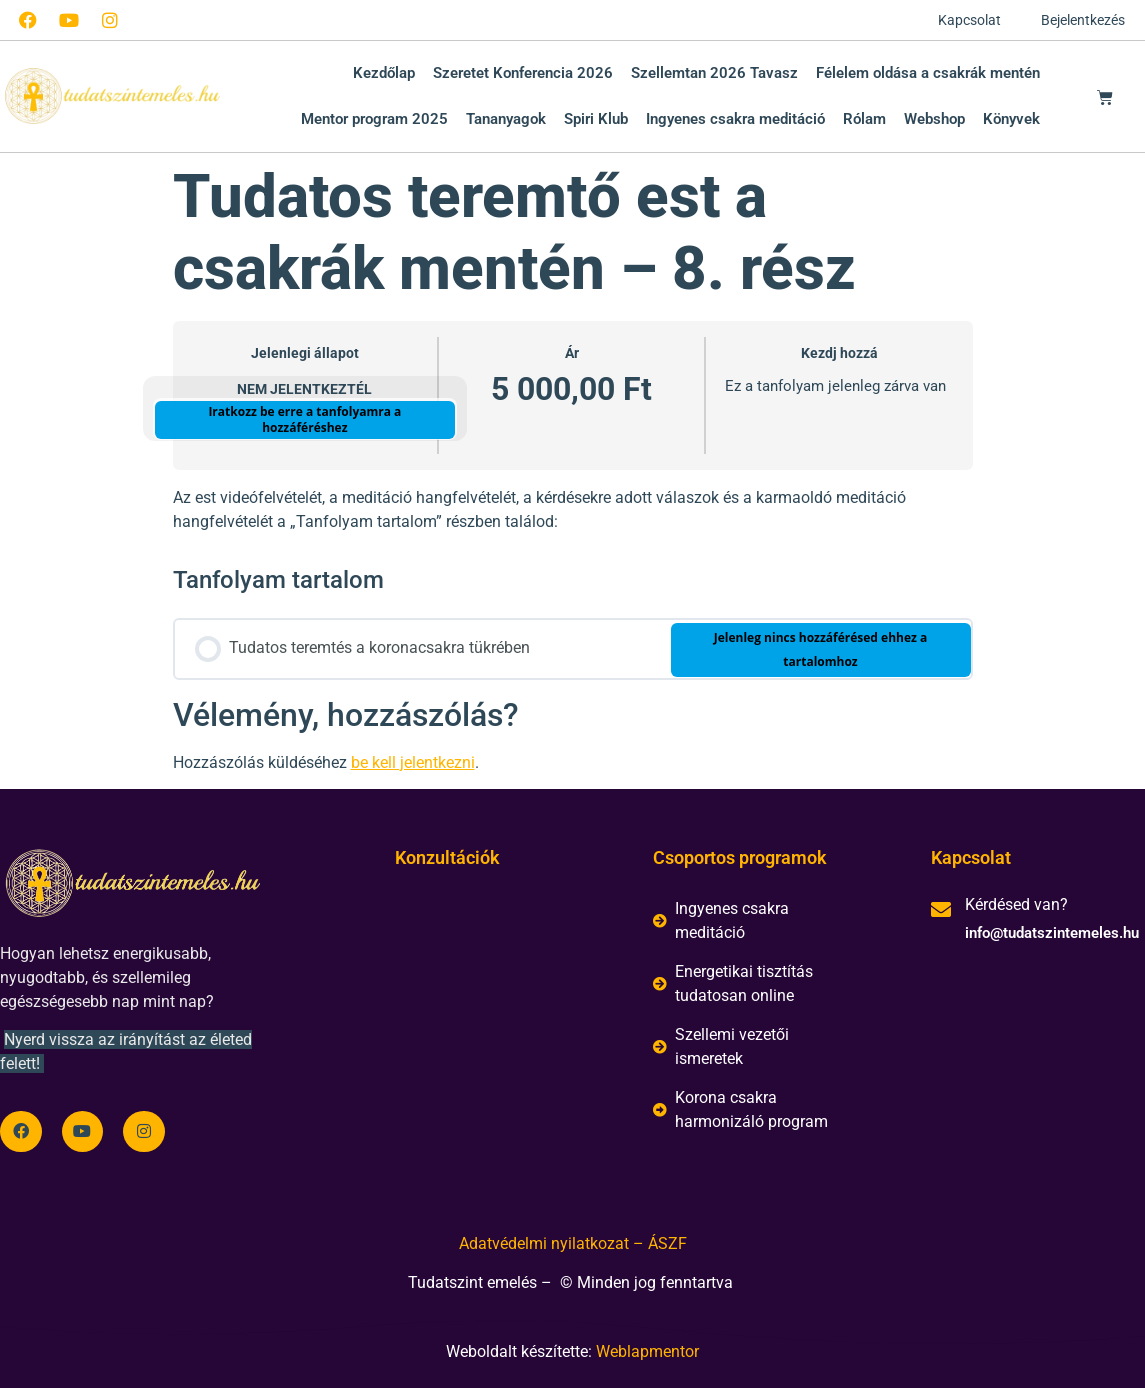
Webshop (934, 119)
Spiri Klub (596, 119)
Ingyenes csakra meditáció (735, 119)
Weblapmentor (647, 1351)
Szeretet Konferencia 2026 (523, 73)
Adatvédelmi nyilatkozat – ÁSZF (573, 1243)
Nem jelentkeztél (304, 389)
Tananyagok (506, 119)
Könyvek (1011, 119)
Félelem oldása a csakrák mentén (928, 73)
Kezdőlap (384, 73)
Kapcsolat (969, 20)
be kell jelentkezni (413, 762)
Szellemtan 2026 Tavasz (714, 73)
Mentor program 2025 (374, 119)
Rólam (864, 119)
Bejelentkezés (1083, 20)
